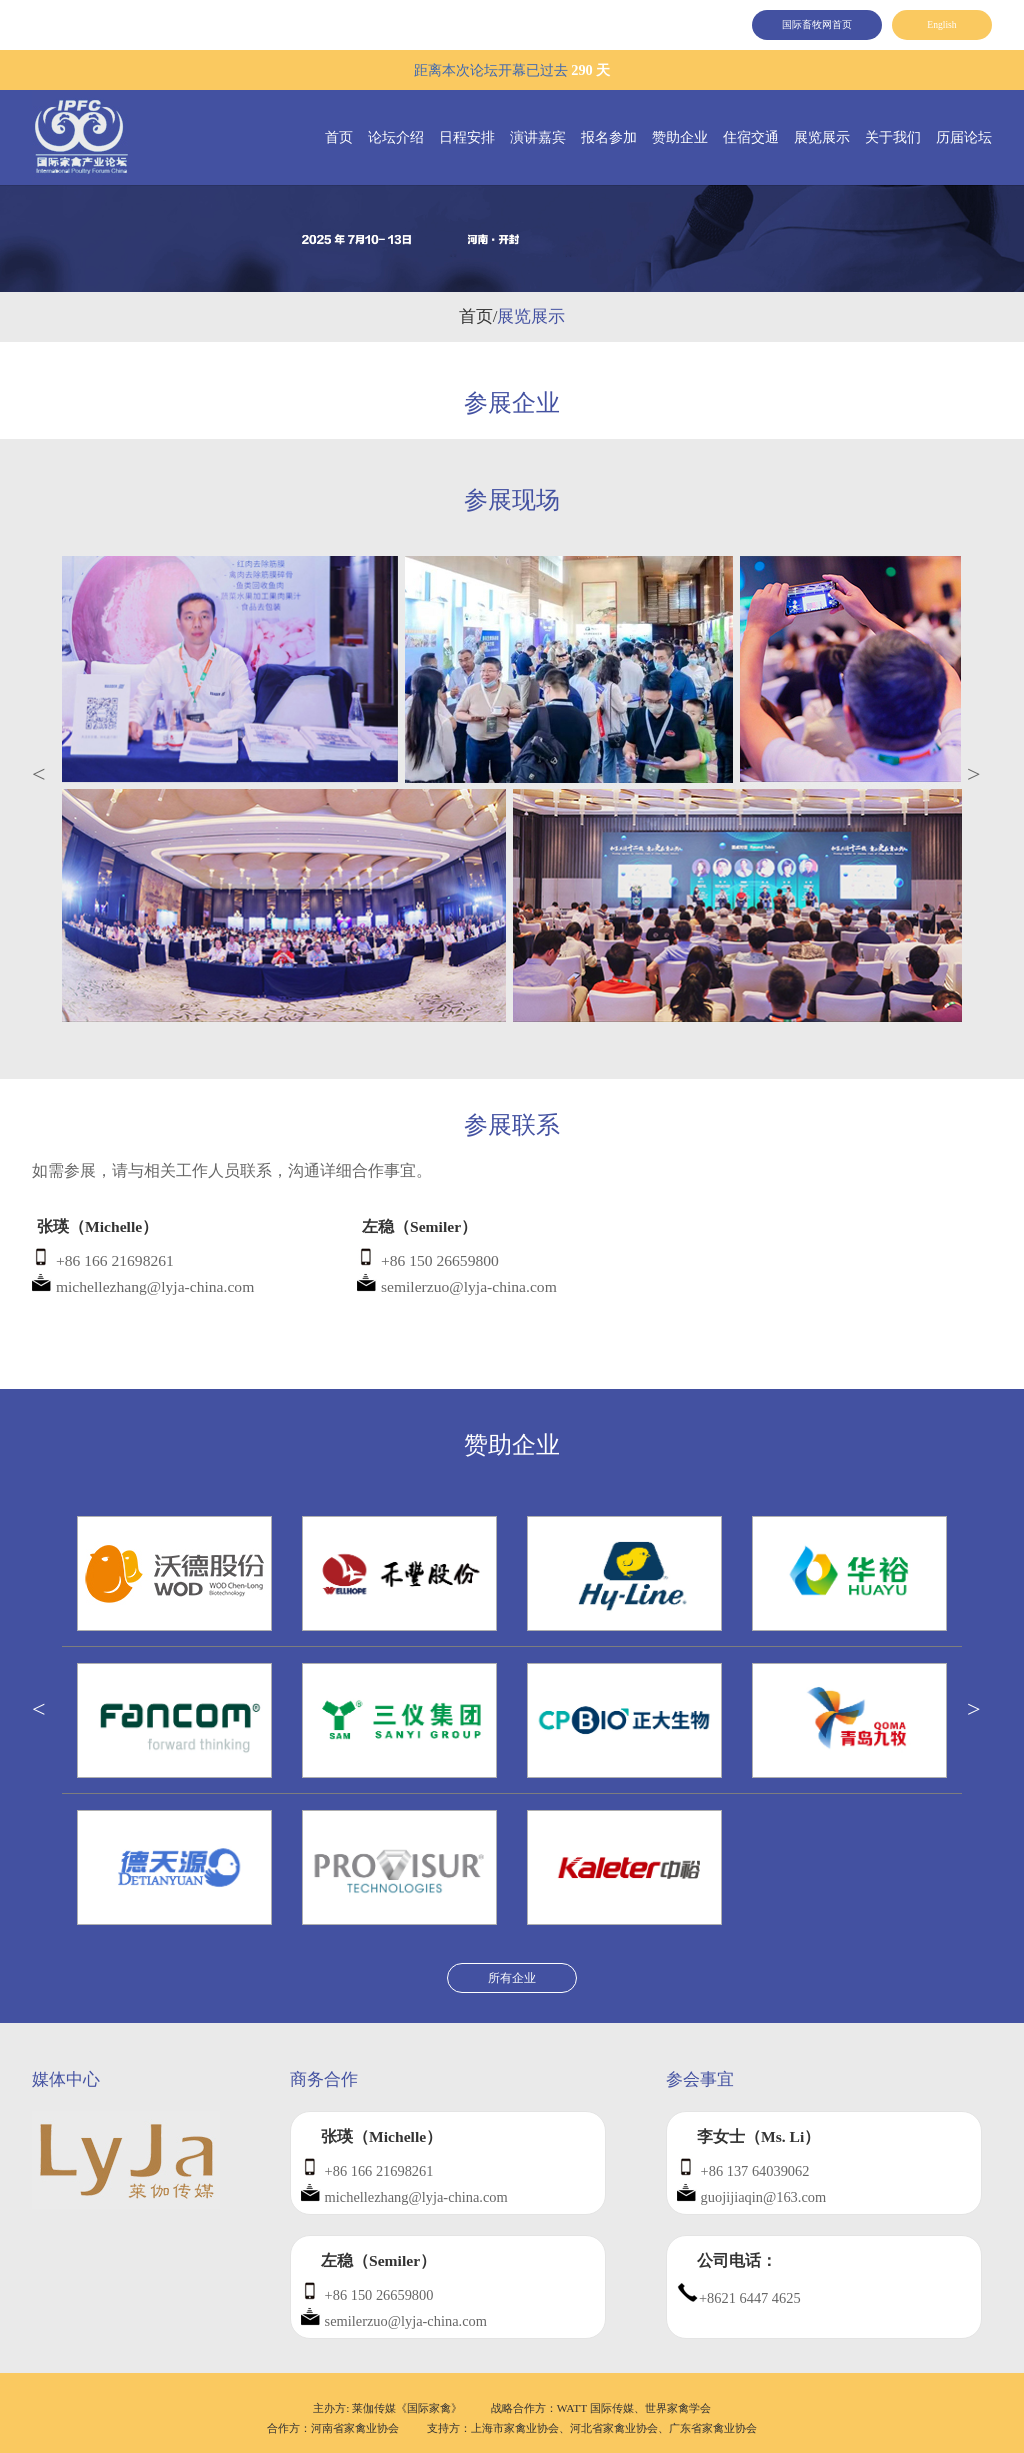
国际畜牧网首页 (817, 24)
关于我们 (893, 137)
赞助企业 (680, 137)
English (941, 24)
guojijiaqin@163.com (764, 2197)
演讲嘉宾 (538, 137)
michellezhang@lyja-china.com (155, 1286)
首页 (339, 137)
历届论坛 (964, 137)
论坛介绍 (396, 137)
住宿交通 (751, 137)
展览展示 (822, 137)
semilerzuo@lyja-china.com (469, 1286)
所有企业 (512, 1978)
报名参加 (609, 137)
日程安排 (467, 137)
